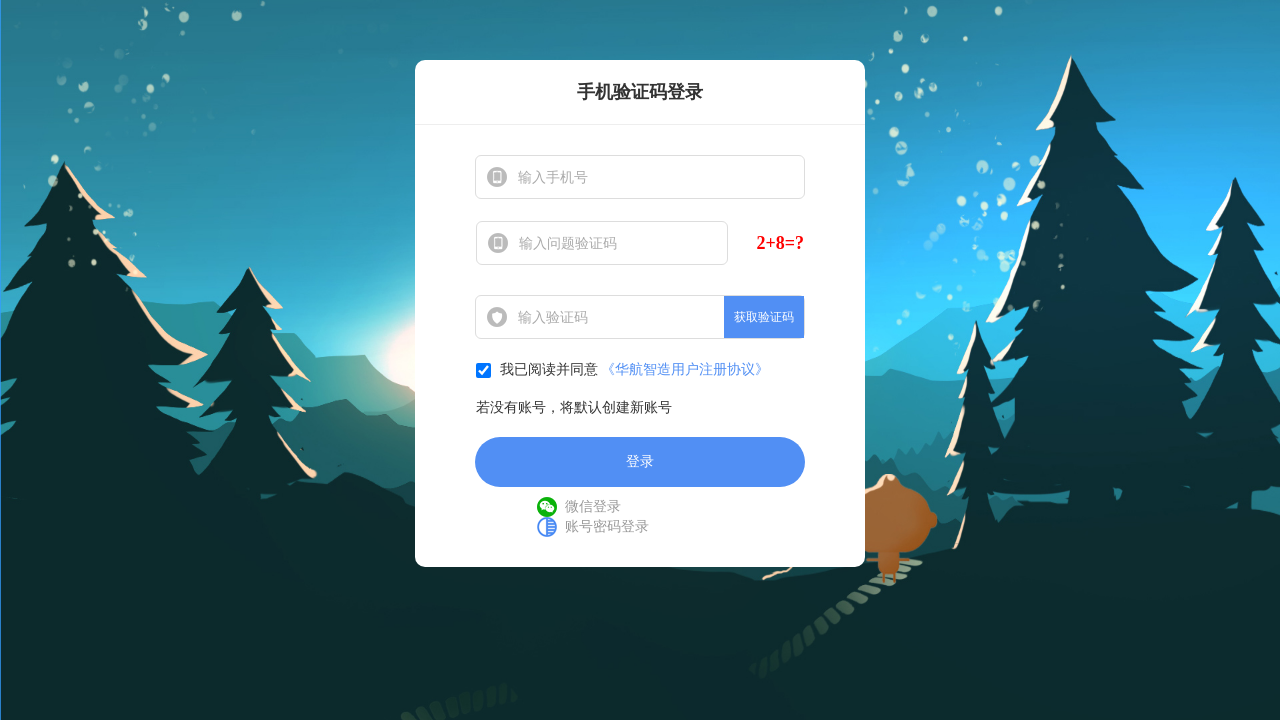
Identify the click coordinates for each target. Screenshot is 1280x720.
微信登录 (593, 506)
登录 (640, 461)
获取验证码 (764, 317)
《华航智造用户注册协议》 (685, 369)
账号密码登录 (607, 526)
